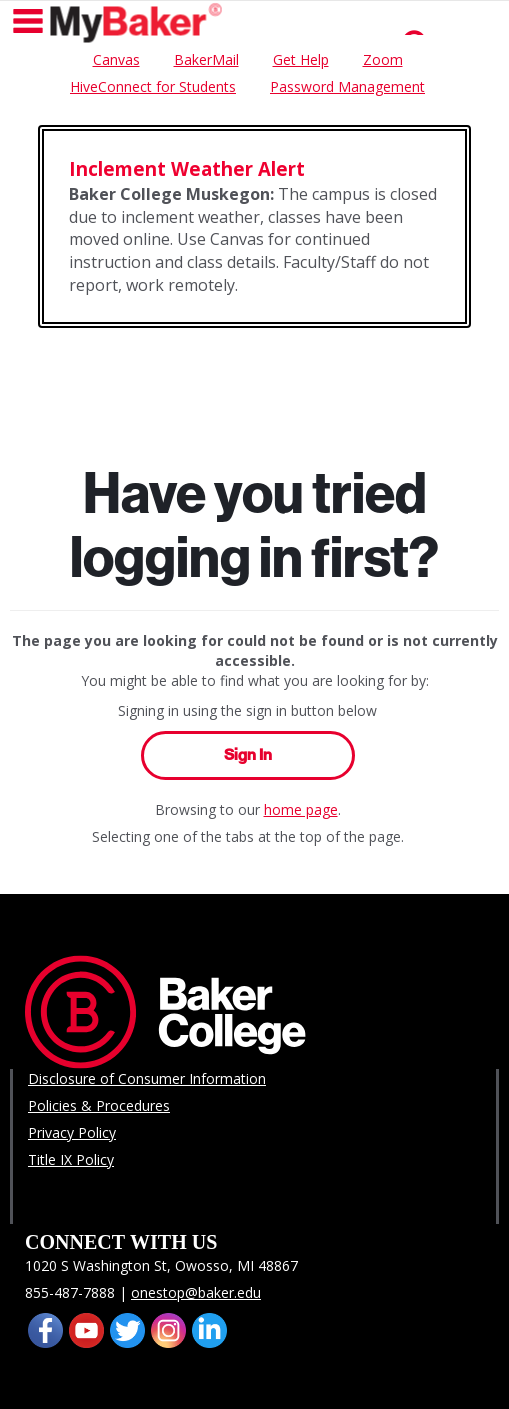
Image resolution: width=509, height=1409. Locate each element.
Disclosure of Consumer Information (147, 1078)
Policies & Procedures (99, 1105)
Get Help (301, 59)
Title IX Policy (71, 1159)
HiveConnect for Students (153, 86)
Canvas (116, 59)
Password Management (347, 86)
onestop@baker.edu (196, 1292)
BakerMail (206, 59)
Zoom (383, 59)
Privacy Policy (72, 1132)
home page (301, 809)
